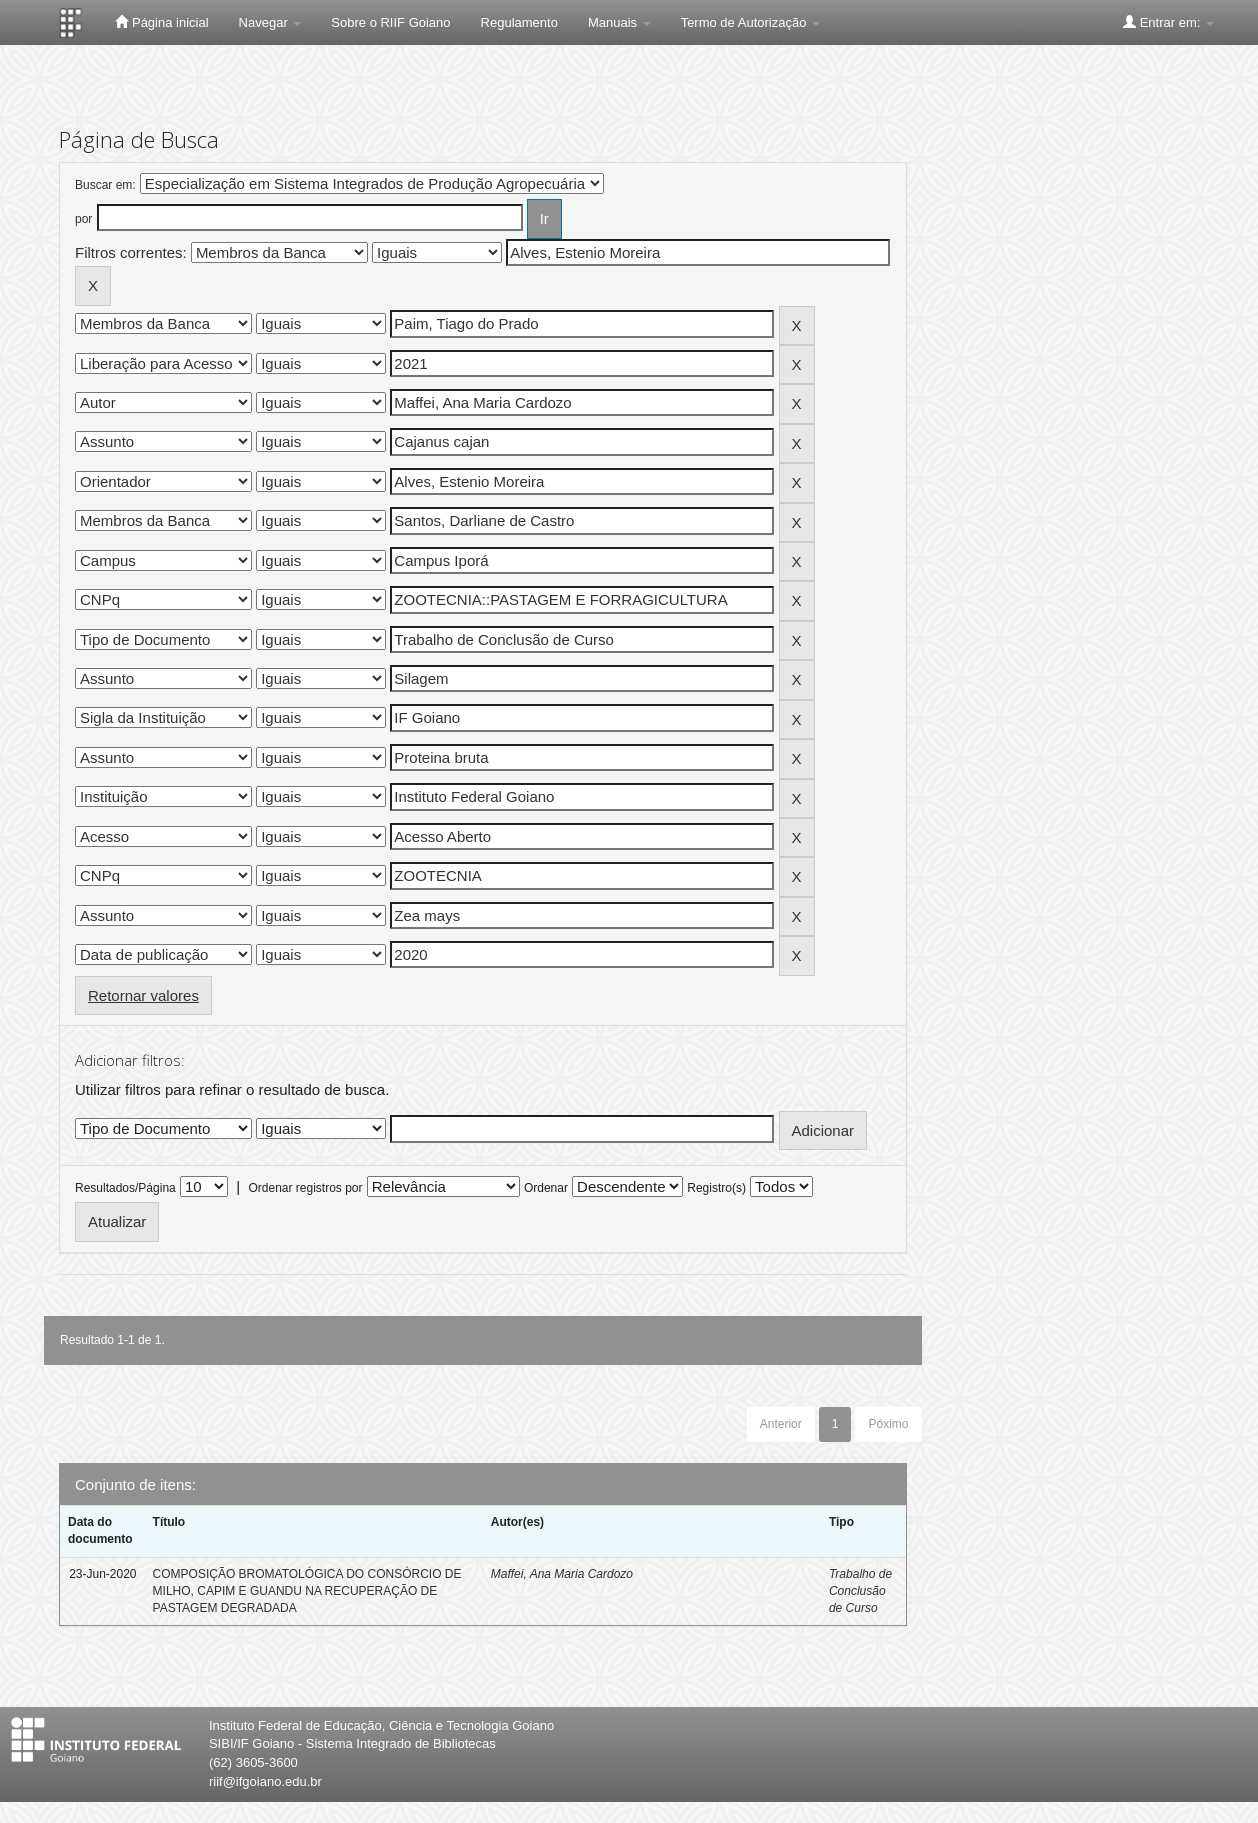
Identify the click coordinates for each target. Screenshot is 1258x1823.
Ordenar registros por (305, 1188)
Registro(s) (716, 1188)
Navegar (270, 22)
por (83, 219)
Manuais (619, 22)
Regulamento (519, 22)
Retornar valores (143, 995)
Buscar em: (105, 185)
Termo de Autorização (750, 22)
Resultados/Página (125, 1188)
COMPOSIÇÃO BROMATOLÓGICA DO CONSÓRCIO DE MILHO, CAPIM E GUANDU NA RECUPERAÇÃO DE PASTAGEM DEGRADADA (307, 1591)
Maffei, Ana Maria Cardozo (562, 1574)
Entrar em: (1168, 22)
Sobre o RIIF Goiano (390, 22)
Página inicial (161, 22)
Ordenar (546, 1188)
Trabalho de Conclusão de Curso (860, 1591)
